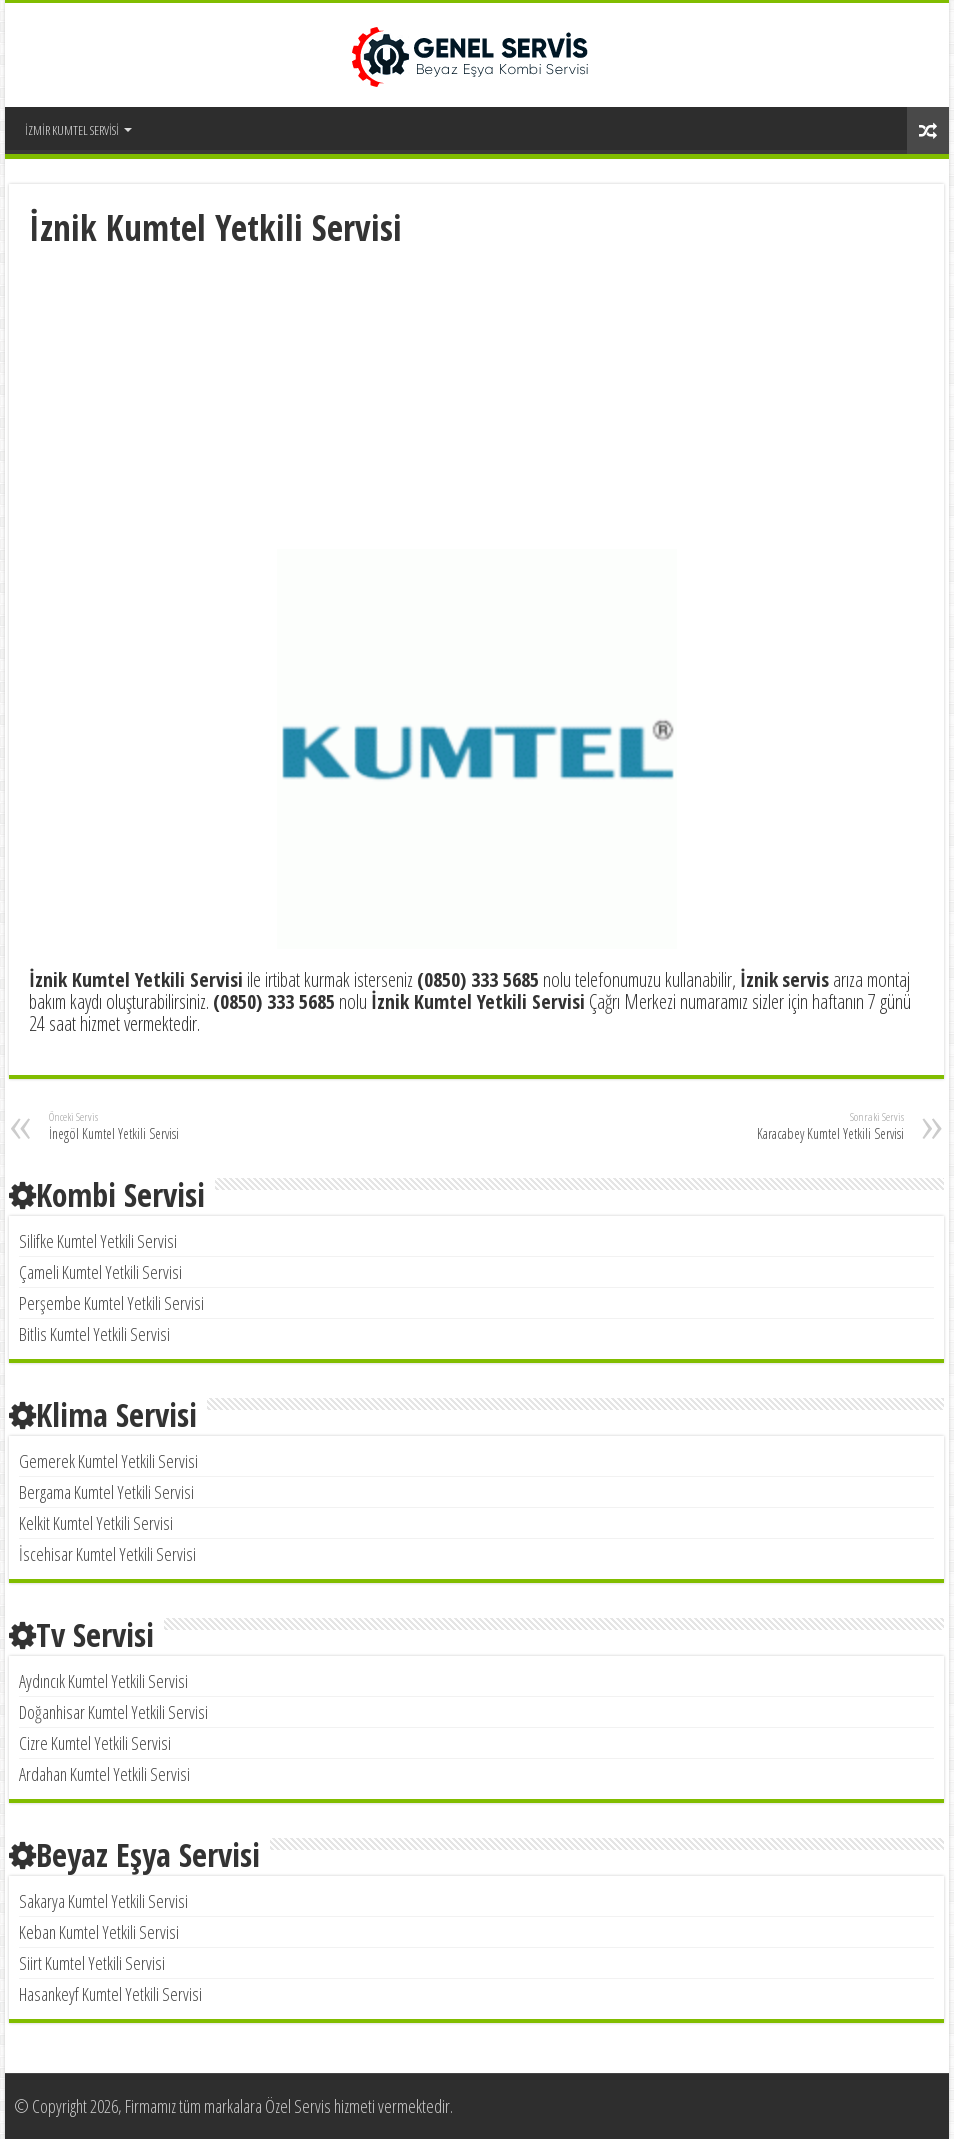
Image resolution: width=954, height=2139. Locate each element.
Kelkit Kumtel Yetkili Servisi (96, 1523)
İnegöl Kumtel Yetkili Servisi (151, 1126)
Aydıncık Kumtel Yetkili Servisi (103, 1681)
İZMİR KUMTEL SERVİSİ (72, 130)
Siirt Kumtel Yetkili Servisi (92, 1963)
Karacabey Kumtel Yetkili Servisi (801, 1126)
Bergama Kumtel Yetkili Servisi (106, 1492)
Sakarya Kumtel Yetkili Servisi (103, 1901)
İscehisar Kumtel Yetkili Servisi (107, 1554)
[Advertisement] (476, 401)
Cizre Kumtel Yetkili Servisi (95, 1743)
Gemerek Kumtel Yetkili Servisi (108, 1461)
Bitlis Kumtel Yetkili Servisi (94, 1334)
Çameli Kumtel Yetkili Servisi (100, 1272)
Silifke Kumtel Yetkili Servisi (98, 1241)
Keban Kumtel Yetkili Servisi (99, 1932)
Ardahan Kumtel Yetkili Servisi (104, 1774)
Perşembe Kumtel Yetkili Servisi (111, 1303)
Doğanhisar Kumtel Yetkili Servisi (113, 1712)
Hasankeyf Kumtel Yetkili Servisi (110, 1994)
